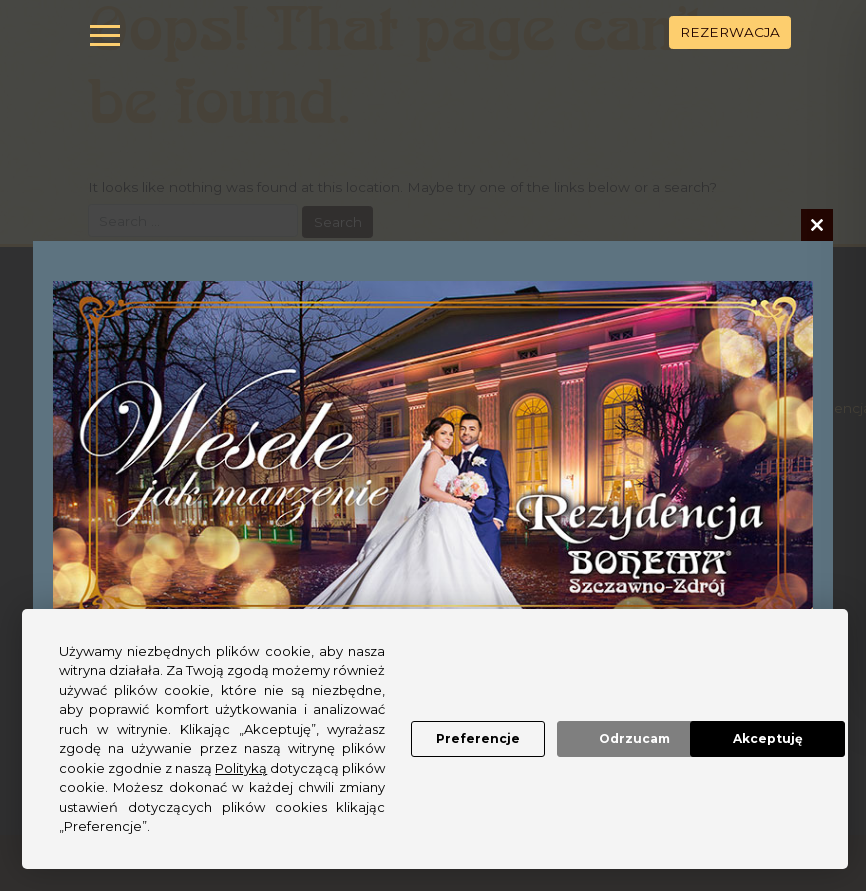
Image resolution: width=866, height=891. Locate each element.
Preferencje (401, 700)
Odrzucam (567, 700)
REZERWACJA (730, 32)
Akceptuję (733, 700)
